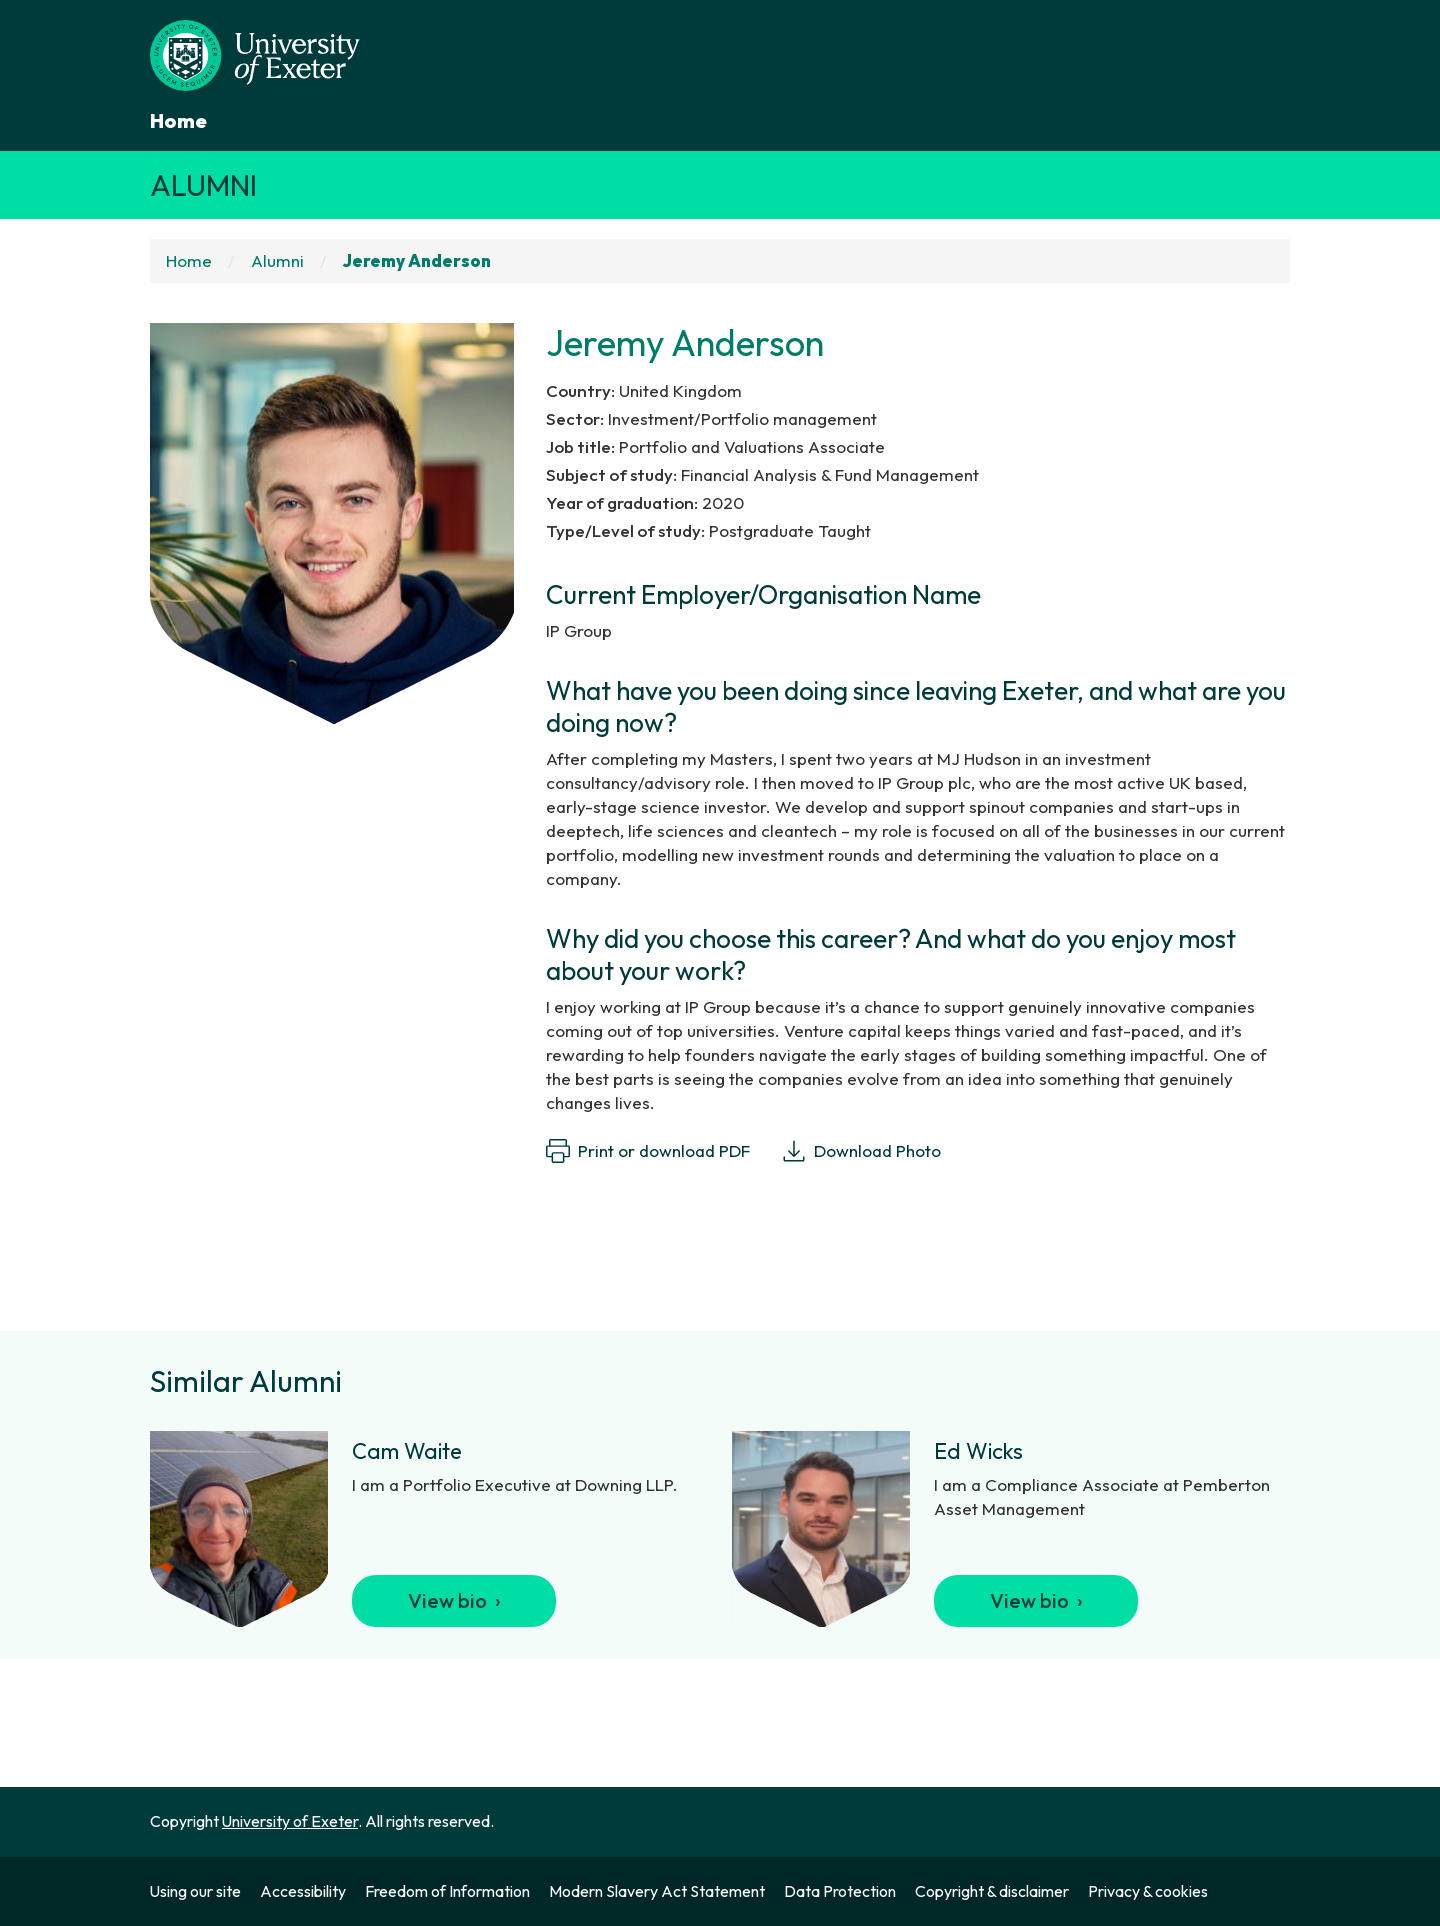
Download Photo (861, 1151)
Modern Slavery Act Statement (657, 1891)
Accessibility (303, 1891)
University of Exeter (290, 1821)
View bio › (454, 1600)
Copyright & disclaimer (992, 1891)
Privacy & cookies (1148, 1891)
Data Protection (840, 1891)
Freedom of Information (447, 1891)
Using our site (195, 1891)
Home (178, 120)
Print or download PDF (648, 1151)
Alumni (203, 185)
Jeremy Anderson (417, 260)
